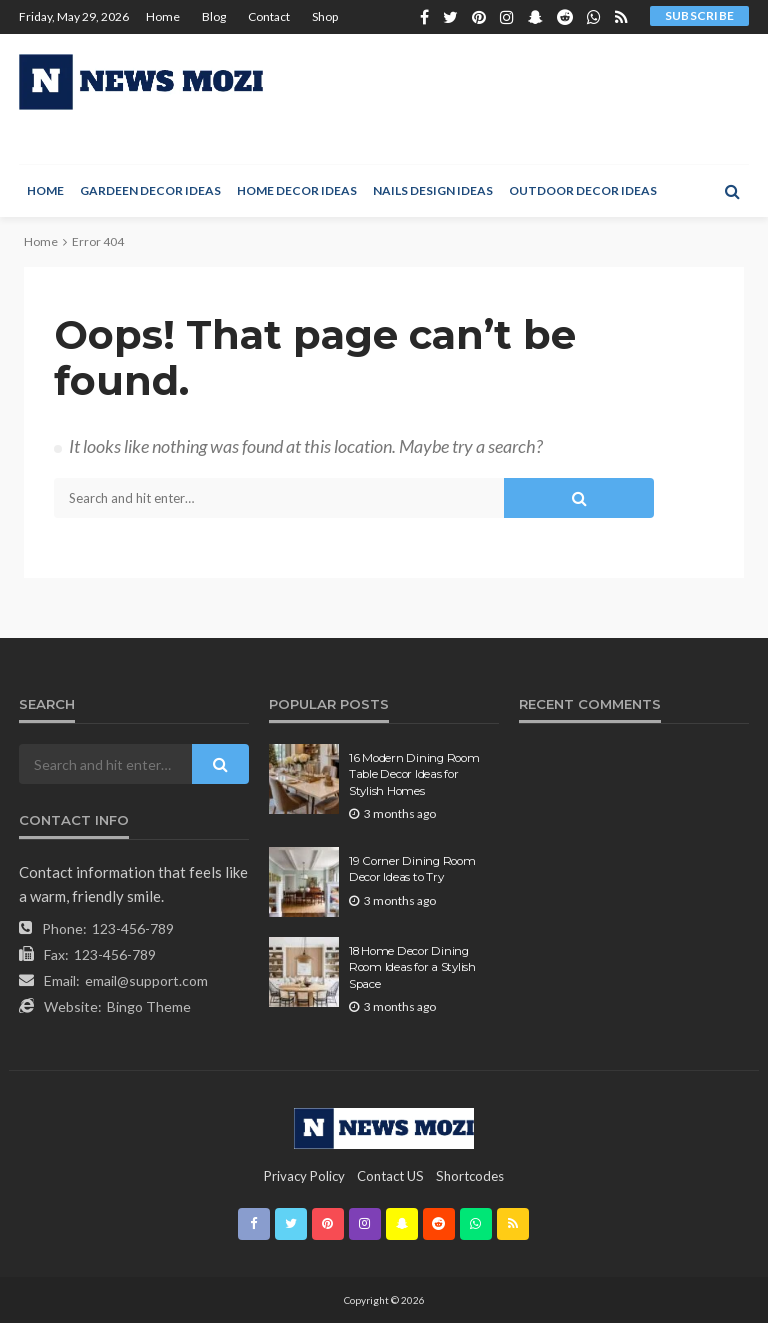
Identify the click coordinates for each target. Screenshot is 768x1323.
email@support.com (146, 980)
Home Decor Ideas (297, 190)
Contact (269, 16)
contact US (390, 1176)
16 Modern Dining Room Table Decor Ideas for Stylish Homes (414, 774)
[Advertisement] (506, 99)
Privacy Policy (304, 1176)
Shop (325, 16)
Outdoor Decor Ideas (583, 190)
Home (163, 16)
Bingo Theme (149, 1006)
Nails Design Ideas (433, 190)
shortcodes (470, 1176)
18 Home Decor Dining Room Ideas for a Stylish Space (412, 967)
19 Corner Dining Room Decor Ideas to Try (412, 869)
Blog (214, 16)
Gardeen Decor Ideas (150, 190)
